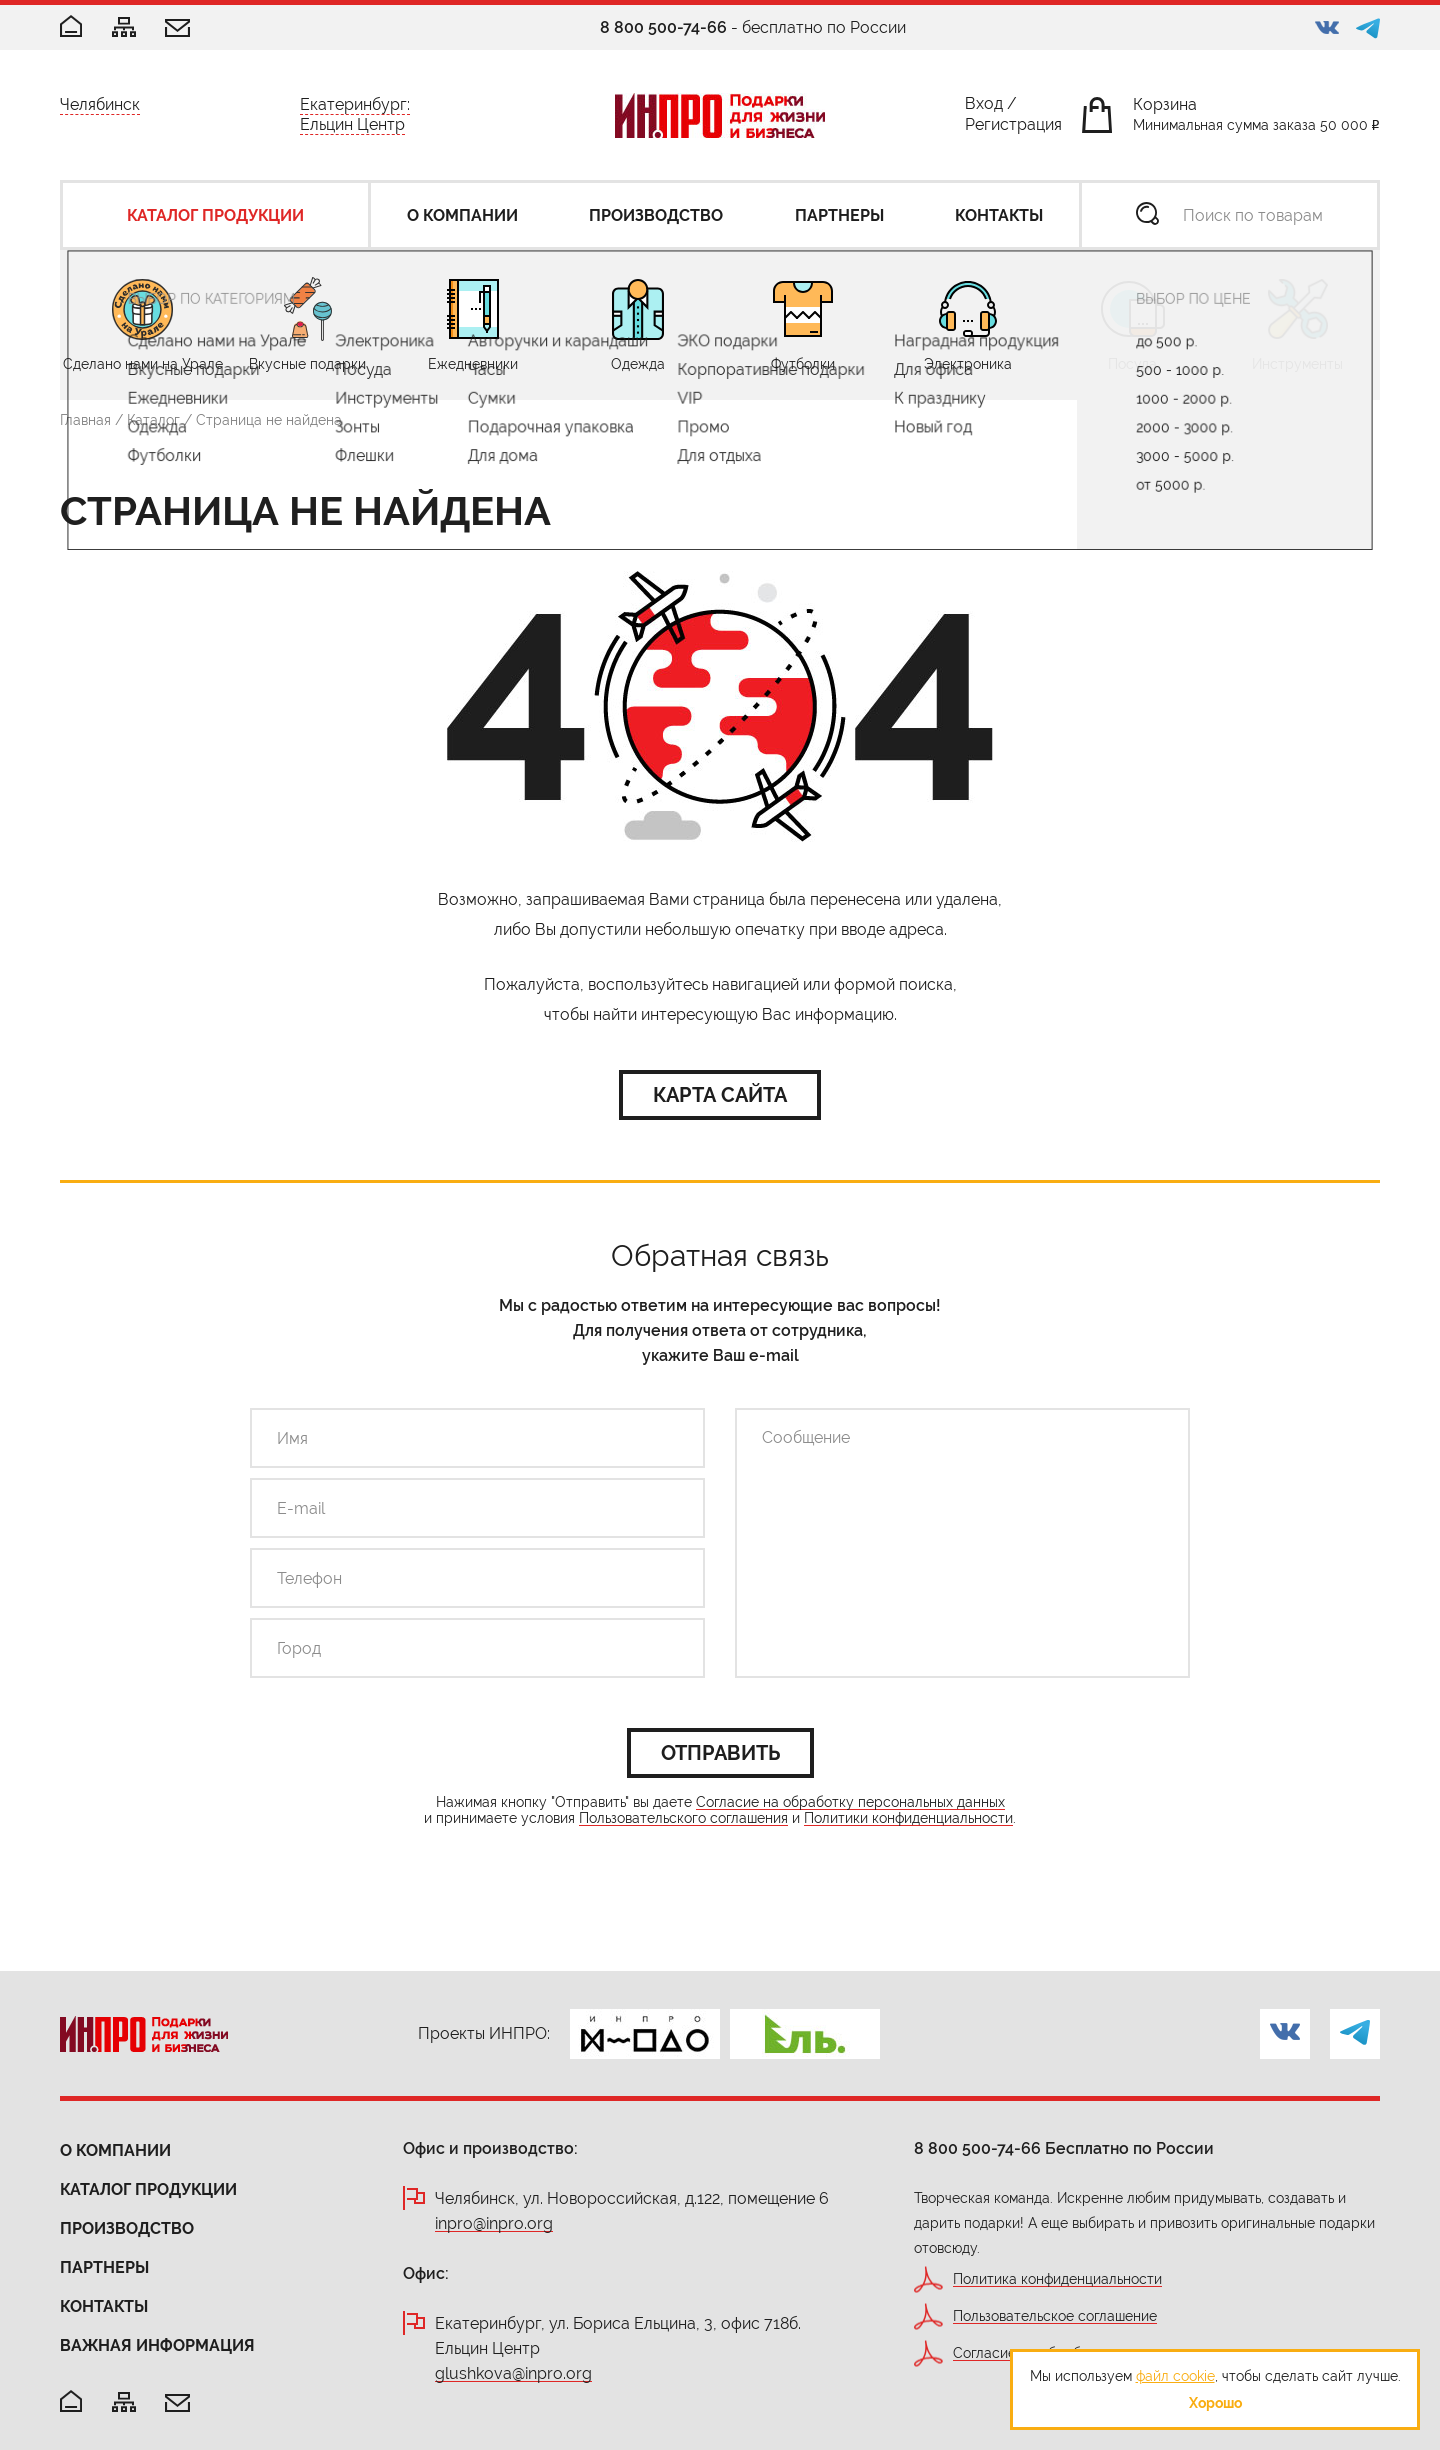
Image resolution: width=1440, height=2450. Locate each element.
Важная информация (157, 2345)
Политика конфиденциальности (1057, 2279)
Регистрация (1013, 128)
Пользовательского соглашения (683, 1818)
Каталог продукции (148, 2189)
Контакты (104, 2306)
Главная (85, 420)
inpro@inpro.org (494, 2224)
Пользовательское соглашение (1055, 2316)
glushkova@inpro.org (513, 2374)
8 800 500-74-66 (663, 27)
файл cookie (1175, 2376)
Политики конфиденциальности (908, 1818)
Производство (127, 2228)
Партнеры (104, 2267)
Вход (984, 107)
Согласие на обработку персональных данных (850, 1802)
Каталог (153, 420)
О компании (115, 2150)
